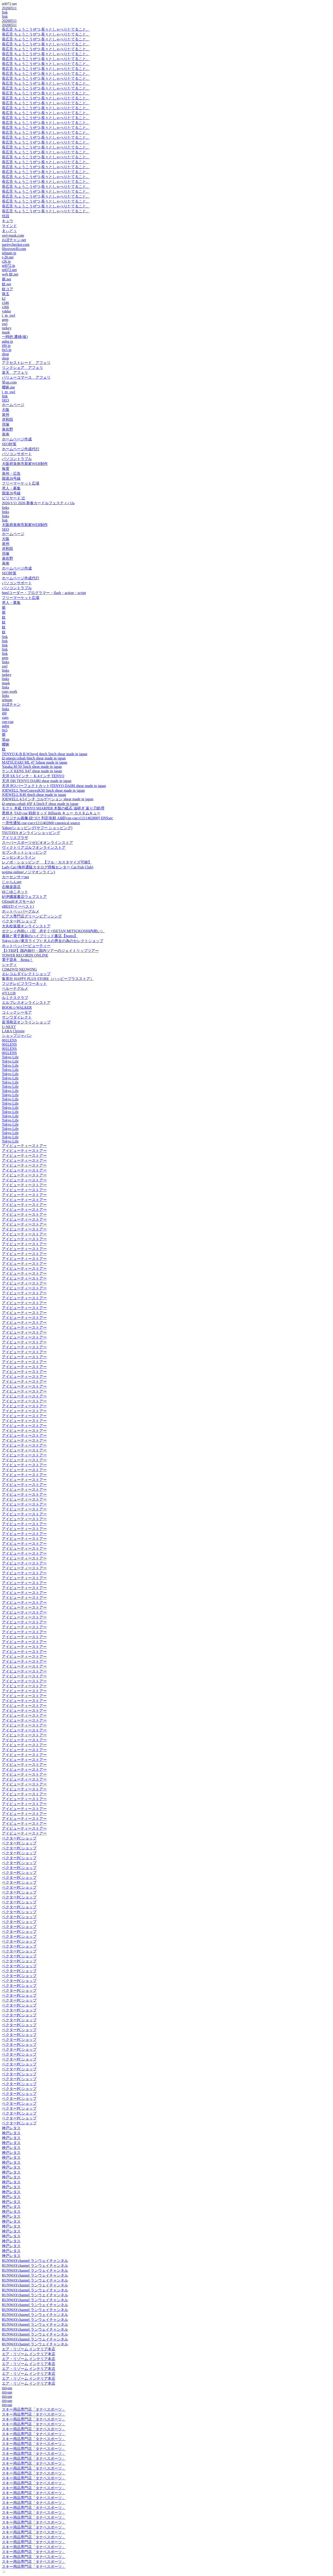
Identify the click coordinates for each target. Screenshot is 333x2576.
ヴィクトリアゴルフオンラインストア (34, 847)
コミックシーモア (17, 1012)
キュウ (7, 221)
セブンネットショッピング (24, 852)
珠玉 (5, 294)
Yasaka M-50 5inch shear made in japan (32, 767)
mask (6, 332)
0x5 (4, 730)
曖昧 (5, 744)
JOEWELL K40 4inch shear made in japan (34, 795)
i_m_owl (8, 315)
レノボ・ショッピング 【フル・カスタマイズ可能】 (47, 862)
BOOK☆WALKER (17, 1007)
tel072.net (9, 270)
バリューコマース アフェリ (26, 377)
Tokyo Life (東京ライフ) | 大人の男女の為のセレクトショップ (52, 941)
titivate (7, 2388)
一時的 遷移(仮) (15, 337)
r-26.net (8, 257)
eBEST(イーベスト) (18, 906)
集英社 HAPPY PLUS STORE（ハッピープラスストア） (48, 979)
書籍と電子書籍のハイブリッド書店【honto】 (40, 936)
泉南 (5, 434)
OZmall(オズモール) (18, 901)
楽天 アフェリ (15, 372)
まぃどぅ (9, 231)
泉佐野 (7, 429)
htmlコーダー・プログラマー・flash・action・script (44, 593)
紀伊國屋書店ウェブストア (24, 897)
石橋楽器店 (11, 887)
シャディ (9, 965)
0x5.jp (6, 350)
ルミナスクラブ (15, 998)
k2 (4, 299)
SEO (5, 400)
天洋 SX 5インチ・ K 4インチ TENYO (33, 776)
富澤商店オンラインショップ (26, 1022)
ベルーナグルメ (15, 988)
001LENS (9, 1040)
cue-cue (8, 722)
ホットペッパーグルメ (20, 911)
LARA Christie (13, 1031)
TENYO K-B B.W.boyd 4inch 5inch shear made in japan (44, 754)
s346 (5, 303)
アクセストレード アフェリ (26, 363)
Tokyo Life (10, 1057)
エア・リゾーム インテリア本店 (28, 2349)
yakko (6, 311)
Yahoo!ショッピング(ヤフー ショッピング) (37, 828)
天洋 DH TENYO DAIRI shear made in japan (36, 781)
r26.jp (6, 261)
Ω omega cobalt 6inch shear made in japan (34, 758)
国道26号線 (11, 478)
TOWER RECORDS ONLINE (25, 955)
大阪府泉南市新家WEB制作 (25, 464)
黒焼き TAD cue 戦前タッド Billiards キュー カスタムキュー (51, 813)
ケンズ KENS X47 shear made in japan (32, 771)
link (5, 12)
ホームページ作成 (17, 439)
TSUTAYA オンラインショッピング (31, 833)
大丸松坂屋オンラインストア (26, 926)
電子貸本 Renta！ (17, 960)
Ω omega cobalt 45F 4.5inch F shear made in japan (40, 804)
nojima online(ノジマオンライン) (28, 872)
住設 (5, 216)
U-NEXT (9, 1027)
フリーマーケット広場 (20, 483)
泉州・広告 (11, 473)
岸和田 (7, 419)
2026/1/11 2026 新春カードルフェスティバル (38, 503)
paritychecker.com (15, 245)
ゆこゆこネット (15, 892)
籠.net (6, 279)
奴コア (7, 289)
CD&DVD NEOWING (19, 969)
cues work (9, 691)
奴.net (6, 284)
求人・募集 (11, 488)
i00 (4, 713)
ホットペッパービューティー (26, 946)
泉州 (5, 415)
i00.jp (6, 346)
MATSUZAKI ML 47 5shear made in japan (34, 762)
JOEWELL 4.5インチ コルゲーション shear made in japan (47, 799)
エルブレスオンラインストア (26, 1003)
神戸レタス (11, 2128)
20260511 (9, 8)
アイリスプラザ (15, 838)
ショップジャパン (17, 1036)
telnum (7, 700)
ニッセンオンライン (19, 857)
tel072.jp (8, 266)
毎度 (5, 469)
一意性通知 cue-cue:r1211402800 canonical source (41, 823)
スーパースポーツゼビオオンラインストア (37, 843)
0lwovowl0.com (14, 249)
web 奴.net (10, 274)
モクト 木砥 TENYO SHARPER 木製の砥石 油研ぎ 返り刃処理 (53, 808)
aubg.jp (7, 341)
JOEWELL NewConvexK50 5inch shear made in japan (43, 790)
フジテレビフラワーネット (24, 984)
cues (5, 717)
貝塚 (5, 424)
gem (5, 320)
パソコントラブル (17, 459)
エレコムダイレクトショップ (26, 974)
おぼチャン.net (14, 240)
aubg (5, 726)
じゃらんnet (12, 882)
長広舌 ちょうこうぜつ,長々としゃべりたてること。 (46, 29)
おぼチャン (11, 704)
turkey (6, 328)
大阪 (5, 410)
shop (5, 354)
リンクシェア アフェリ (22, 368)
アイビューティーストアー (24, 1146)
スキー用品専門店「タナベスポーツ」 (34, 2409)
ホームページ (13, 405)
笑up (5, 739)
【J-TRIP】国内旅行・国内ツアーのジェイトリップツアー (50, 951)
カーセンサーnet (15, 877)
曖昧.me (8, 387)
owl (4, 324)
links (5, 508)
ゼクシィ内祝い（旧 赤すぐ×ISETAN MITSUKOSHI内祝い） (53, 931)
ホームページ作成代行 (20, 449)
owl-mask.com (13, 235)
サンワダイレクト (17, 1017)
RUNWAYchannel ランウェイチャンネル (35, 2261)
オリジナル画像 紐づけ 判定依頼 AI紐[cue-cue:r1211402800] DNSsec (57, 818)
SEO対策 (9, 444)
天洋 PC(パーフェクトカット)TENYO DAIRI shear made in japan (54, 786)
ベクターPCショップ (19, 921)
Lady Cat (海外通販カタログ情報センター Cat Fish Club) (47, 867)
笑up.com (9, 382)
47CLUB (9, 993)
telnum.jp (9, 253)
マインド (9, 226)
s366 (5, 307)
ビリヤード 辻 (13, 498)
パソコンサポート (17, 454)
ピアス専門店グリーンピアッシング (32, 916)
